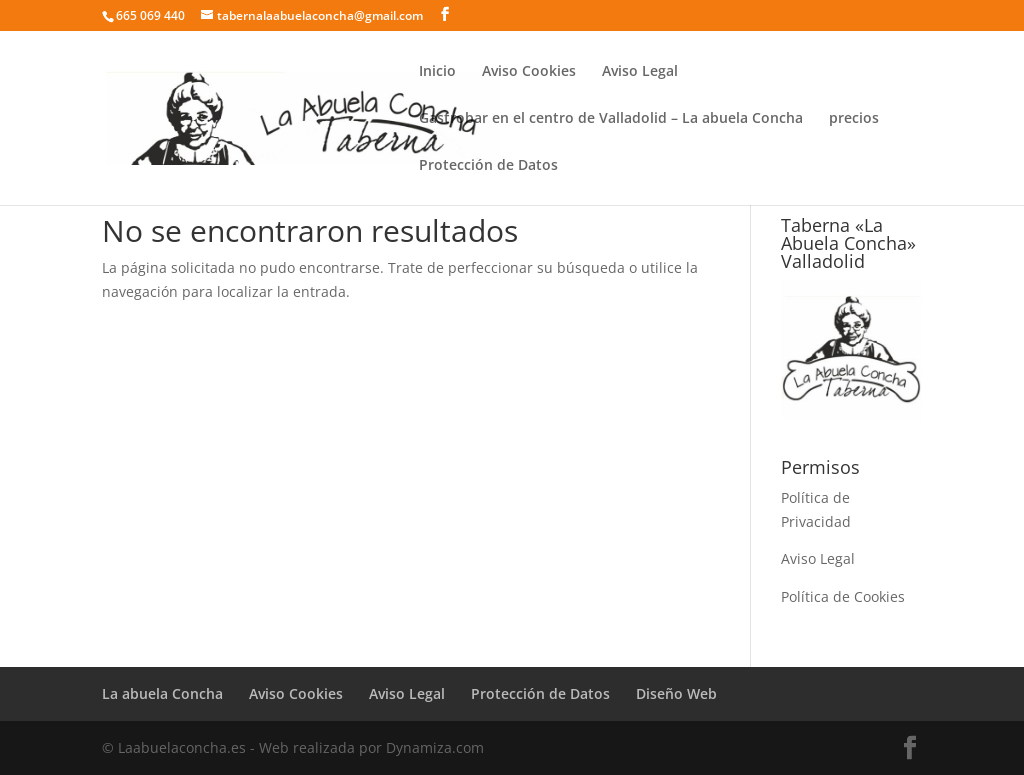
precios (854, 119)
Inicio (437, 72)
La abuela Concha (162, 693)
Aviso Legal (640, 72)
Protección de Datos (488, 166)
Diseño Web (676, 693)
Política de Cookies (843, 596)
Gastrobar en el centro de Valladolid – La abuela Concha (611, 119)
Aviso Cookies (529, 72)
